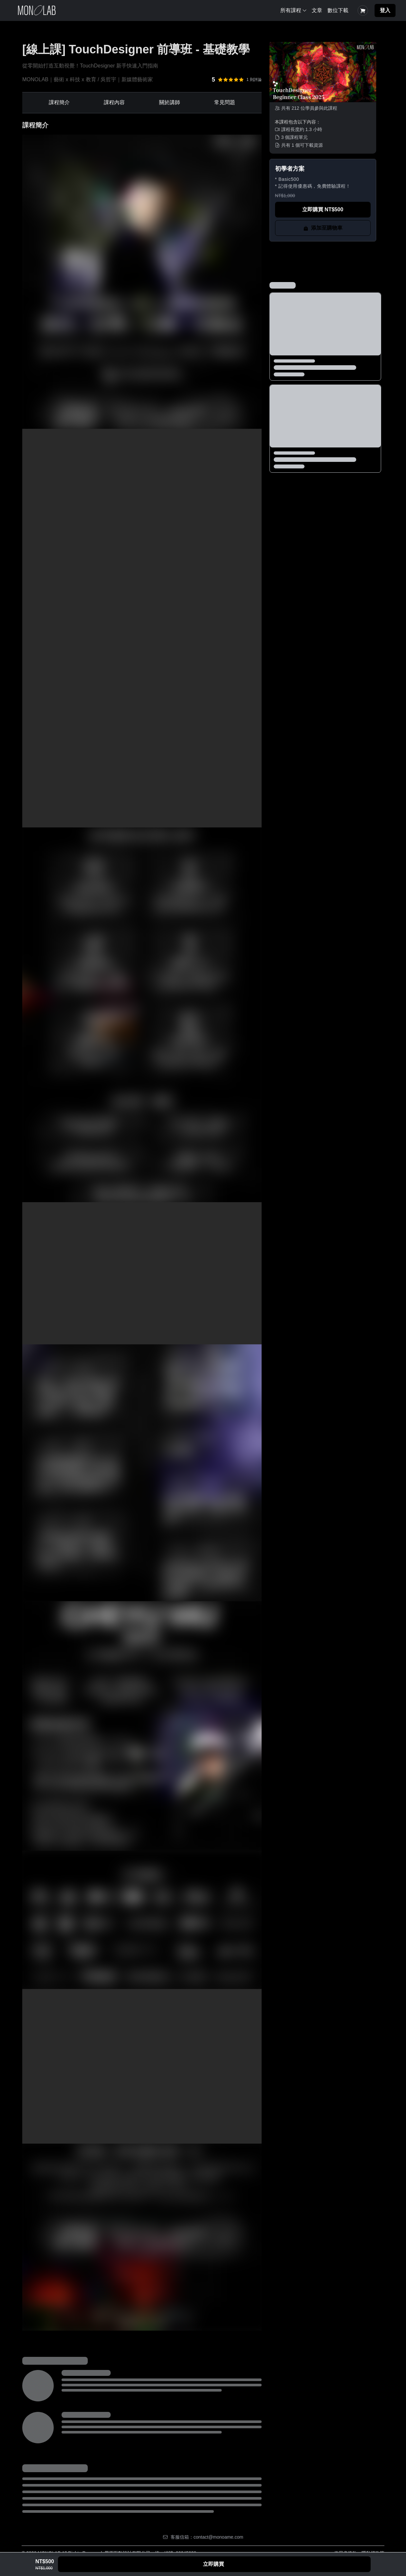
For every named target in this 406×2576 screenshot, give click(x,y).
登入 (385, 10)
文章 (317, 10)
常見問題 (224, 102)
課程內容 (114, 102)
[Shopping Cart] (363, 10)
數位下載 (337, 10)
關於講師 (169, 102)
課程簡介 (59, 102)
